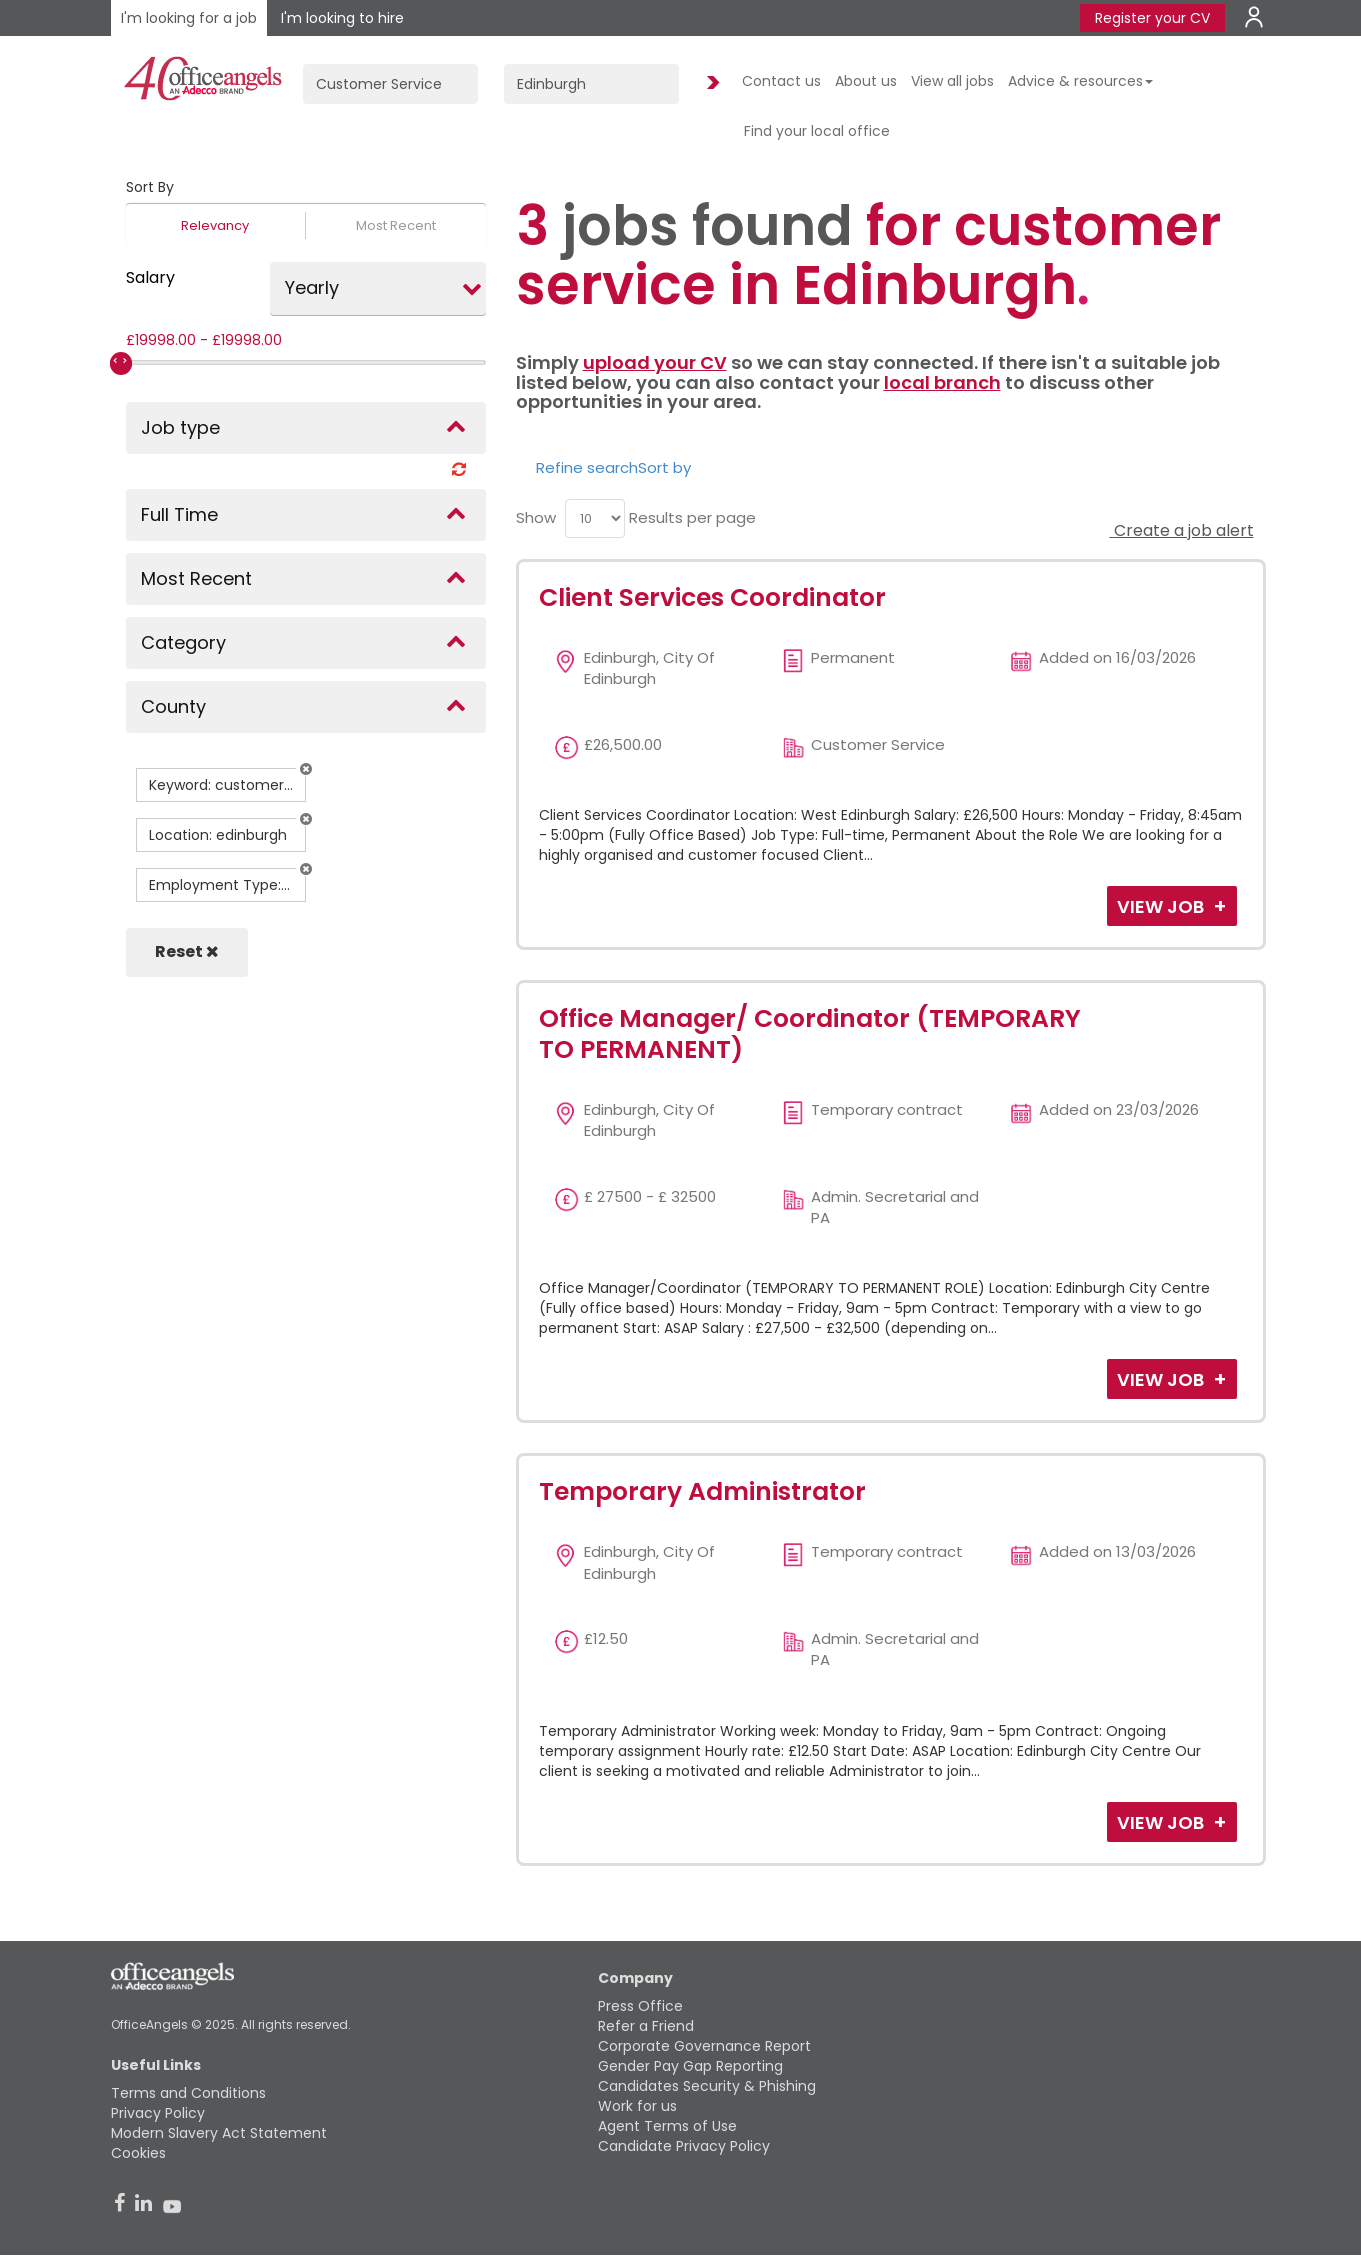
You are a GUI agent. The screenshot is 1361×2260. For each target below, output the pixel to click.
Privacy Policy (158, 2113)
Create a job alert (1182, 530)
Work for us (637, 2106)
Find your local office (817, 131)
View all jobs (952, 81)
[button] (306, 769)
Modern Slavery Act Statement (219, 2133)
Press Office (640, 2006)
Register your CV (1152, 18)
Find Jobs (710, 83)
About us (866, 81)
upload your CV (655, 362)
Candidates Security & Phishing (707, 2086)
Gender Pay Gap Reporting (690, 2066)
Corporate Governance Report (704, 2046)
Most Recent (396, 225)
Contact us (781, 81)
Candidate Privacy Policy (684, 2146)
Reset (187, 951)
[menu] (595, 518)
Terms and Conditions (188, 2093)
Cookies (138, 2153)
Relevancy (215, 225)
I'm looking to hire (342, 18)
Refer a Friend (646, 2026)
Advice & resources (1080, 81)
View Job (1162, 906)
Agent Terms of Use (667, 2126)
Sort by (664, 467)
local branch (942, 382)
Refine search (587, 467)
